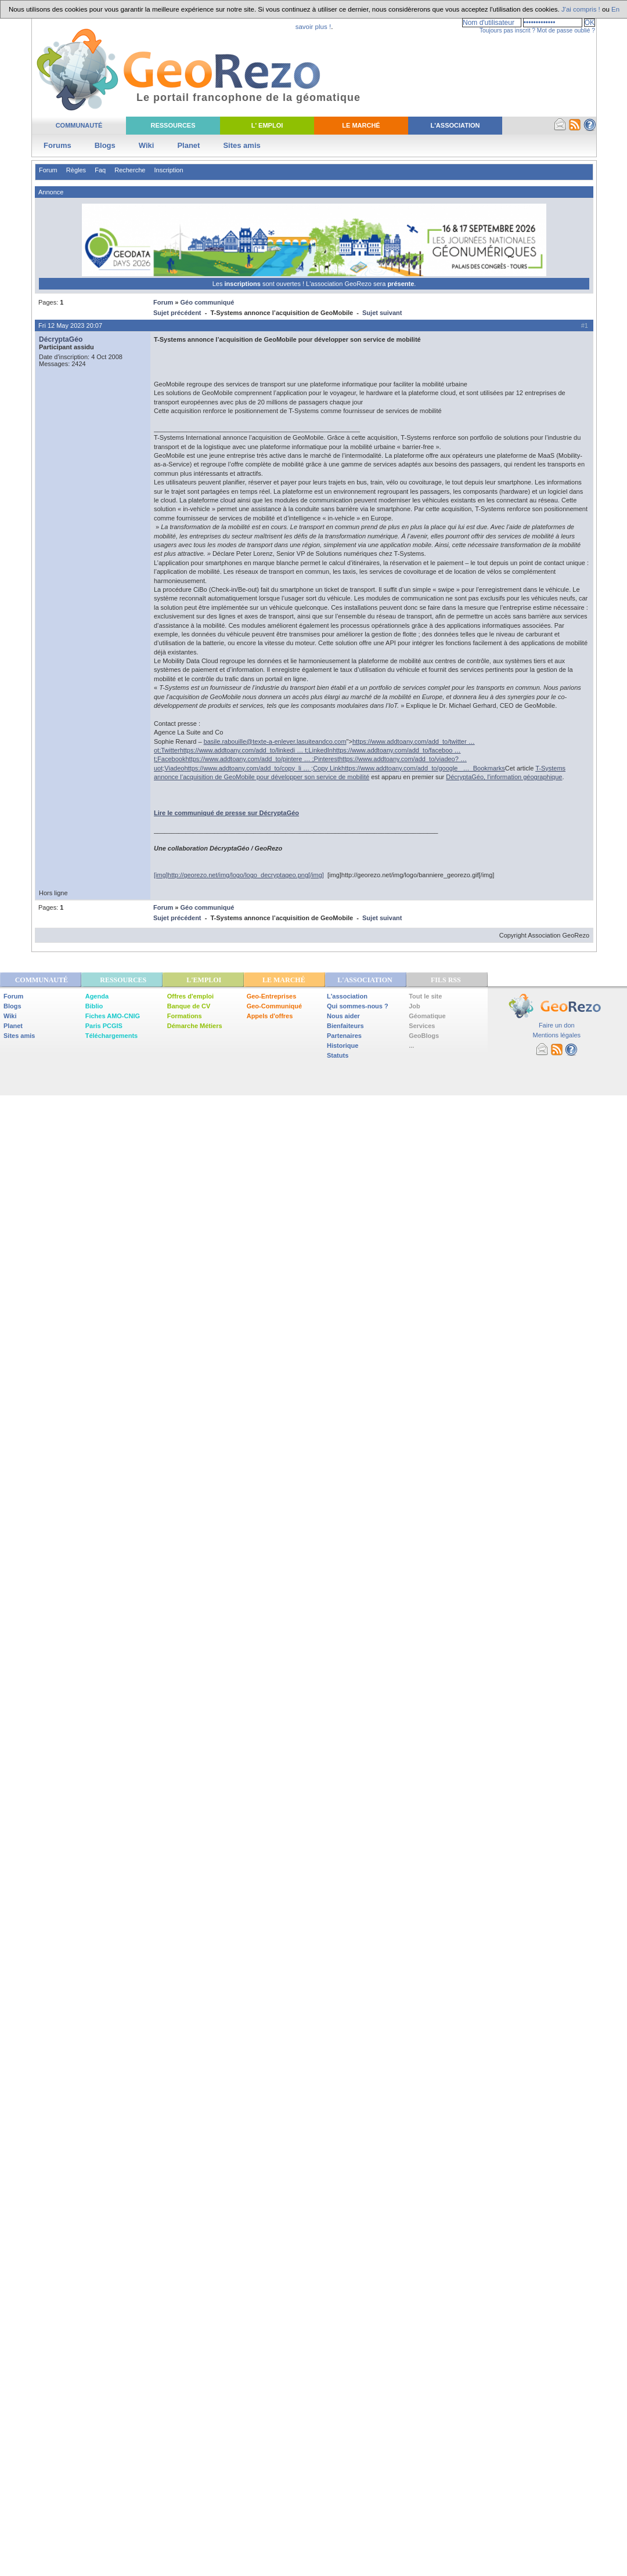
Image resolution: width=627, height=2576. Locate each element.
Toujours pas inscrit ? (507, 30)
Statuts (337, 1055)
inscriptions (243, 283)
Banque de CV (189, 1006)
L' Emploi (267, 125)
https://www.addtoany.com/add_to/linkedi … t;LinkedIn (256, 750)
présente (400, 283)
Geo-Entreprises (272, 996)
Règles (76, 170)
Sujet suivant (382, 312)
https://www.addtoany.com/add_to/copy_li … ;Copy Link (262, 768)
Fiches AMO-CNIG (112, 1015)
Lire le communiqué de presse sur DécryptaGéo (226, 812)
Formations (184, 1015)
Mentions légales (556, 1035)
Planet (188, 145)
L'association (347, 996)
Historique (342, 1045)
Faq (100, 170)
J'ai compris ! (580, 9)
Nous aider (343, 1015)
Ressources (172, 125)
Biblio (94, 1006)
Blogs (105, 145)
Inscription (168, 170)
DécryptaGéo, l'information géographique (504, 776)
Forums (57, 145)
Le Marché (361, 125)
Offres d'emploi (190, 996)
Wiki (146, 145)
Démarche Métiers (194, 1025)
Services (422, 1025)
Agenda (97, 996)
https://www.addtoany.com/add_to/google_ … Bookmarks (423, 768)
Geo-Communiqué (274, 1006)
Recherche (129, 170)
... (411, 1045)
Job (414, 1006)
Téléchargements (111, 1035)
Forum (48, 170)
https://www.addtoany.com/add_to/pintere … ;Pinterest (262, 758)
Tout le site (425, 996)
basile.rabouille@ (275, 741)
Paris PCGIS (103, 1025)
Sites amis (241, 145)
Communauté (79, 125)
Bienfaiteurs (345, 1025)
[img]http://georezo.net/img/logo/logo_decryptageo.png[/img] (239, 874)
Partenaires (344, 1035)
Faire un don (557, 1025)
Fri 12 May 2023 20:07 (70, 325)
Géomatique (427, 1015)
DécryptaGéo (60, 339)
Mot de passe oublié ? (566, 30)
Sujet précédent (177, 312)
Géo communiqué (207, 302)
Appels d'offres (270, 1015)
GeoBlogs (424, 1035)
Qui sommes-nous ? (357, 1006)
